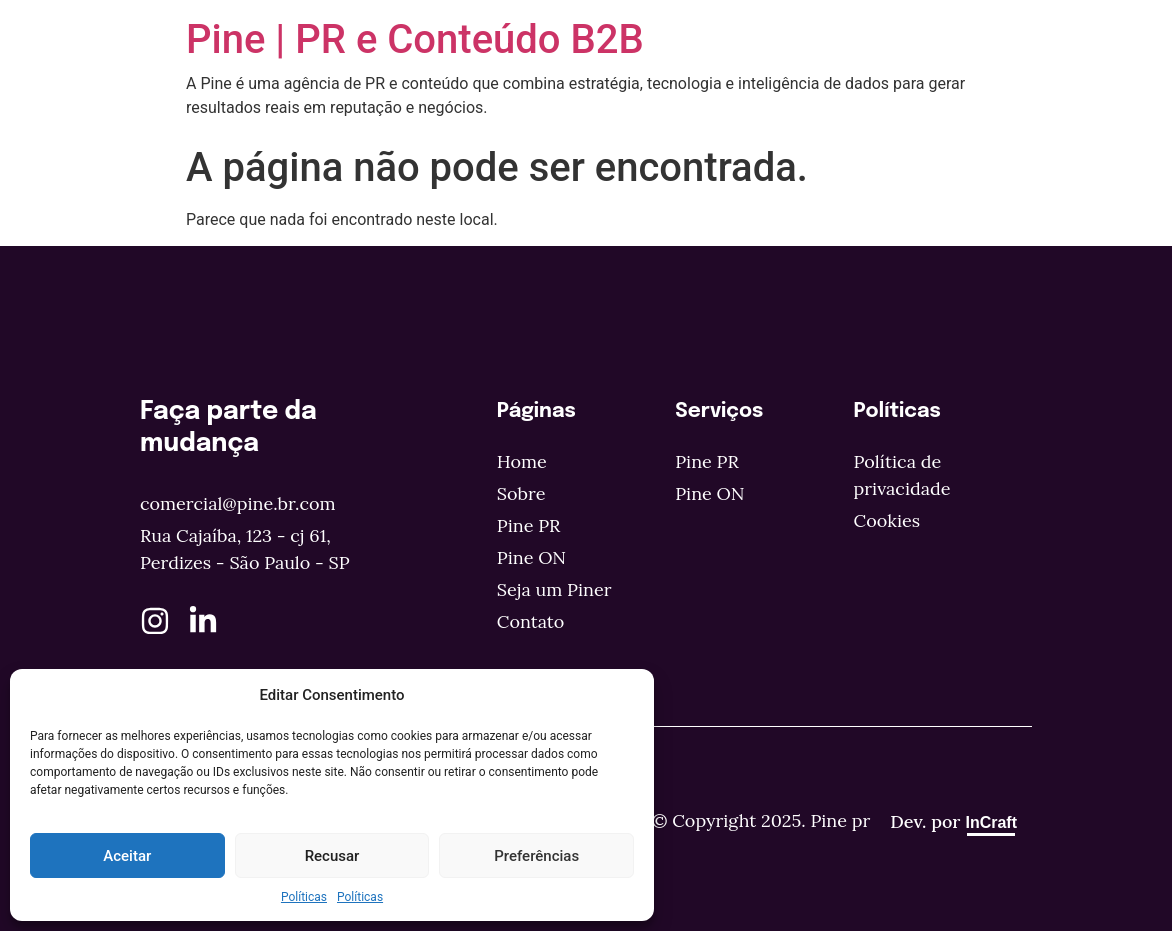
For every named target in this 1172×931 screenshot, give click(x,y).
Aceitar (127, 856)
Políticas (304, 897)
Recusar (332, 856)
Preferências (536, 856)
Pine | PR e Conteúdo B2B (415, 39)
